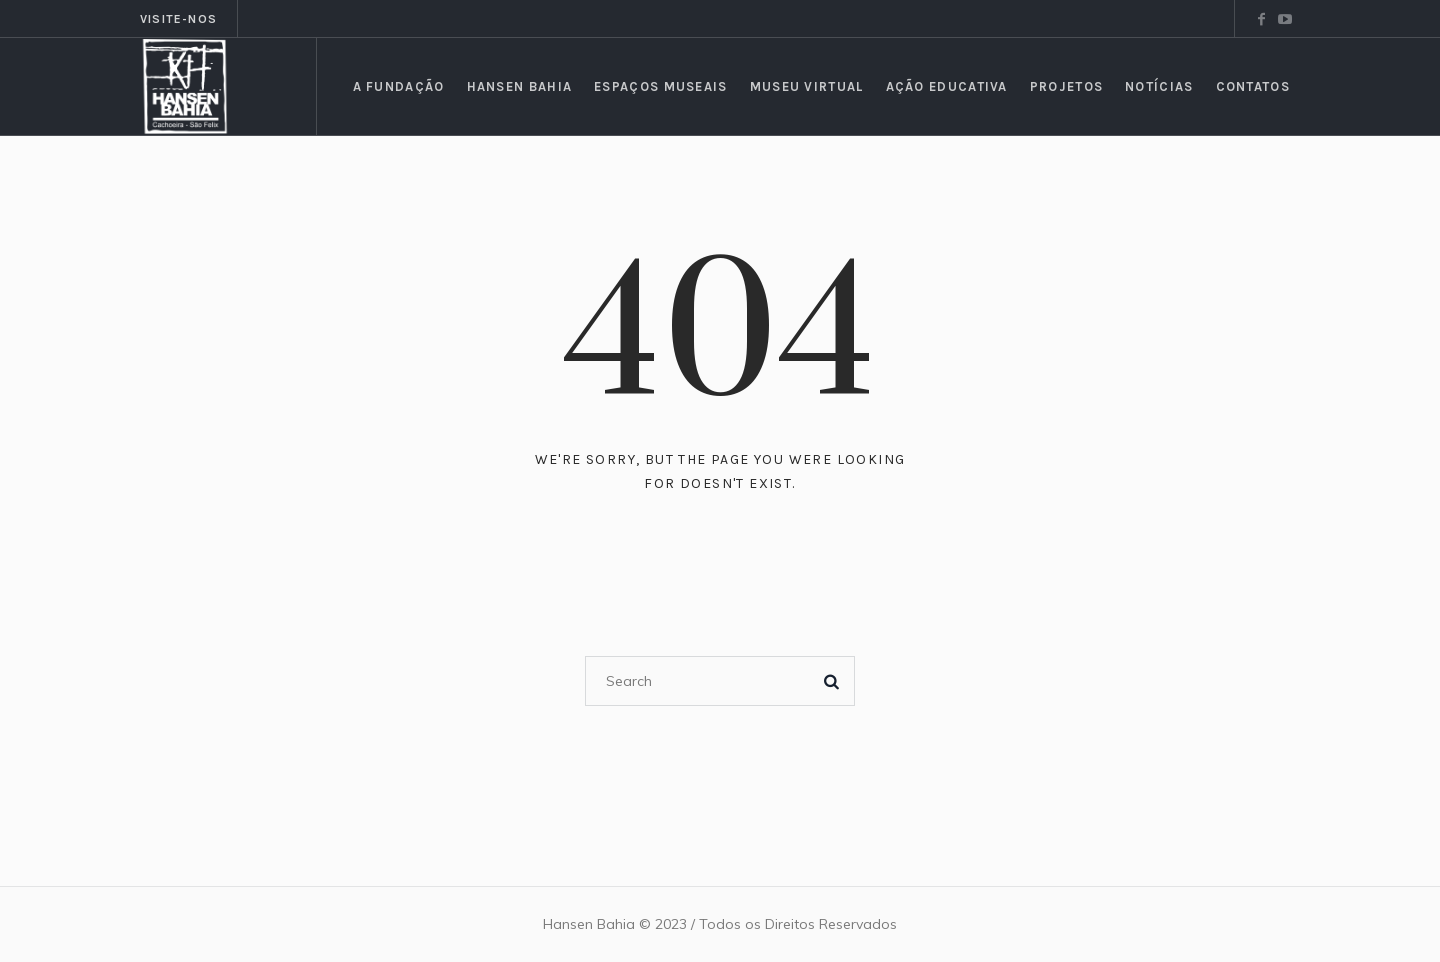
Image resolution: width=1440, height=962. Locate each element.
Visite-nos (178, 19)
